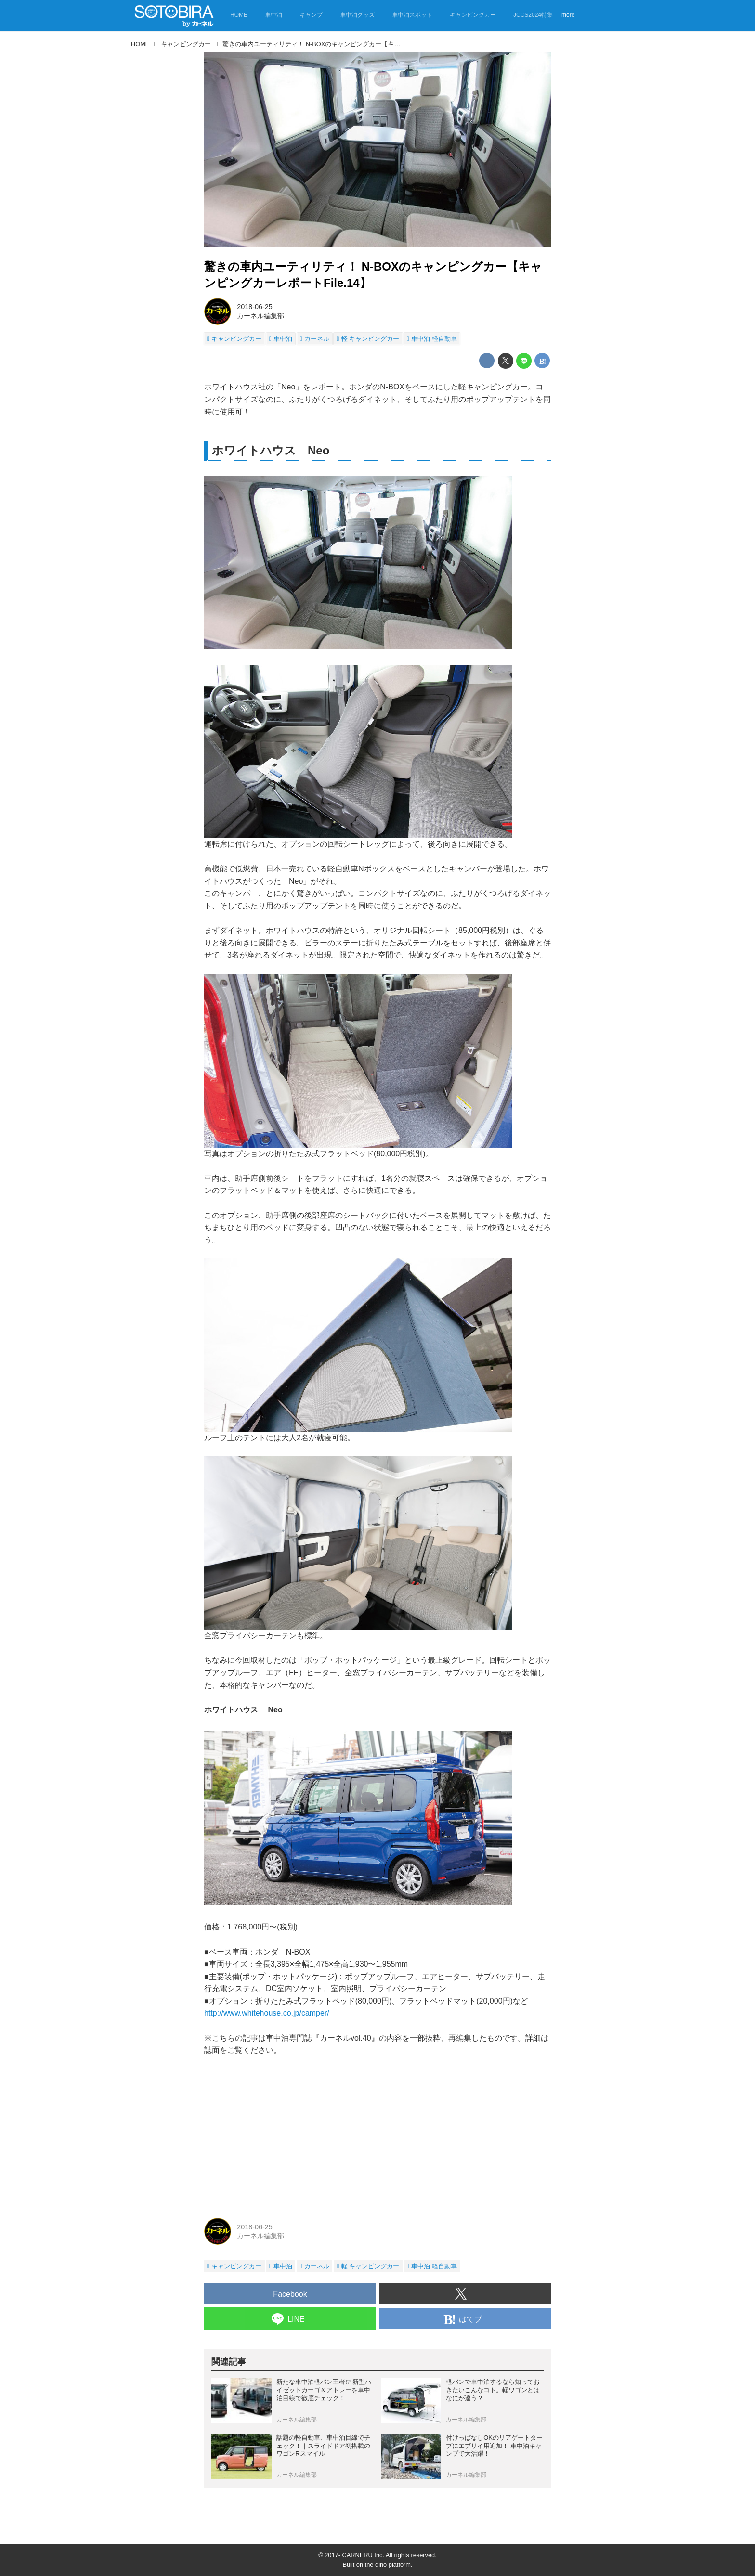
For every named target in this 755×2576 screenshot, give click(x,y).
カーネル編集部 (260, 316)
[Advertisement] (377, 2136)
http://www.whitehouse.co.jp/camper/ (266, 2013)
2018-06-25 (255, 307)
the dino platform (388, 2564)
